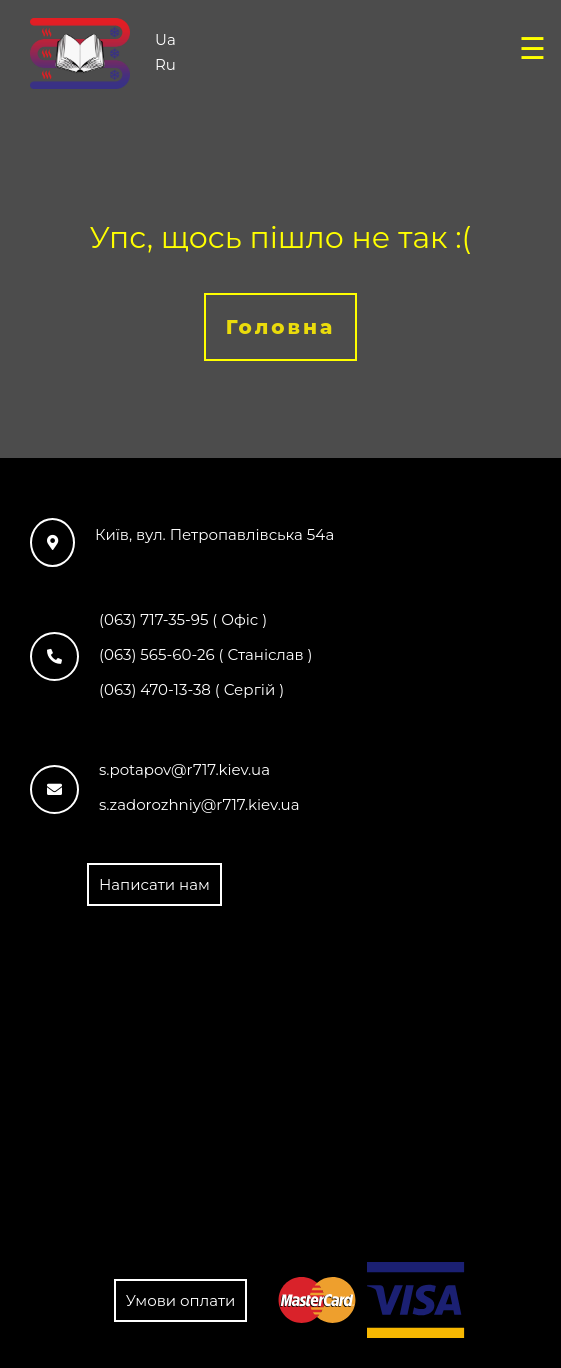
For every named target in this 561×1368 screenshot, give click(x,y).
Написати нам (154, 884)
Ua (165, 38)
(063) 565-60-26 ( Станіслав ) (205, 654)
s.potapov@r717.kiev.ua (184, 769)
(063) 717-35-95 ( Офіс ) (183, 619)
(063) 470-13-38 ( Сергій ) (191, 689)
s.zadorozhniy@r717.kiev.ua (199, 804)
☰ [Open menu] (532, 48)
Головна (281, 327)
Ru (165, 63)
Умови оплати (181, 1300)
